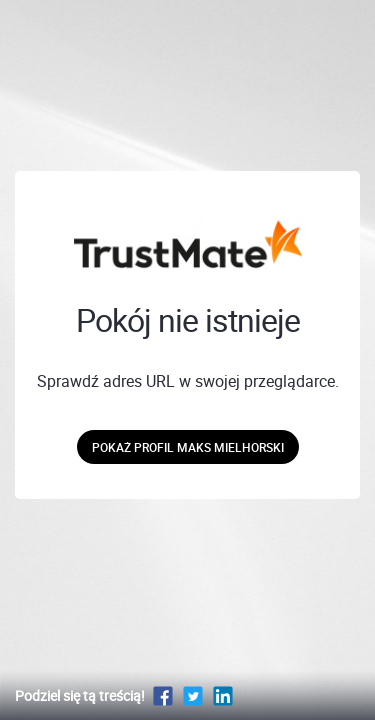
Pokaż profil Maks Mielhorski (188, 447)
